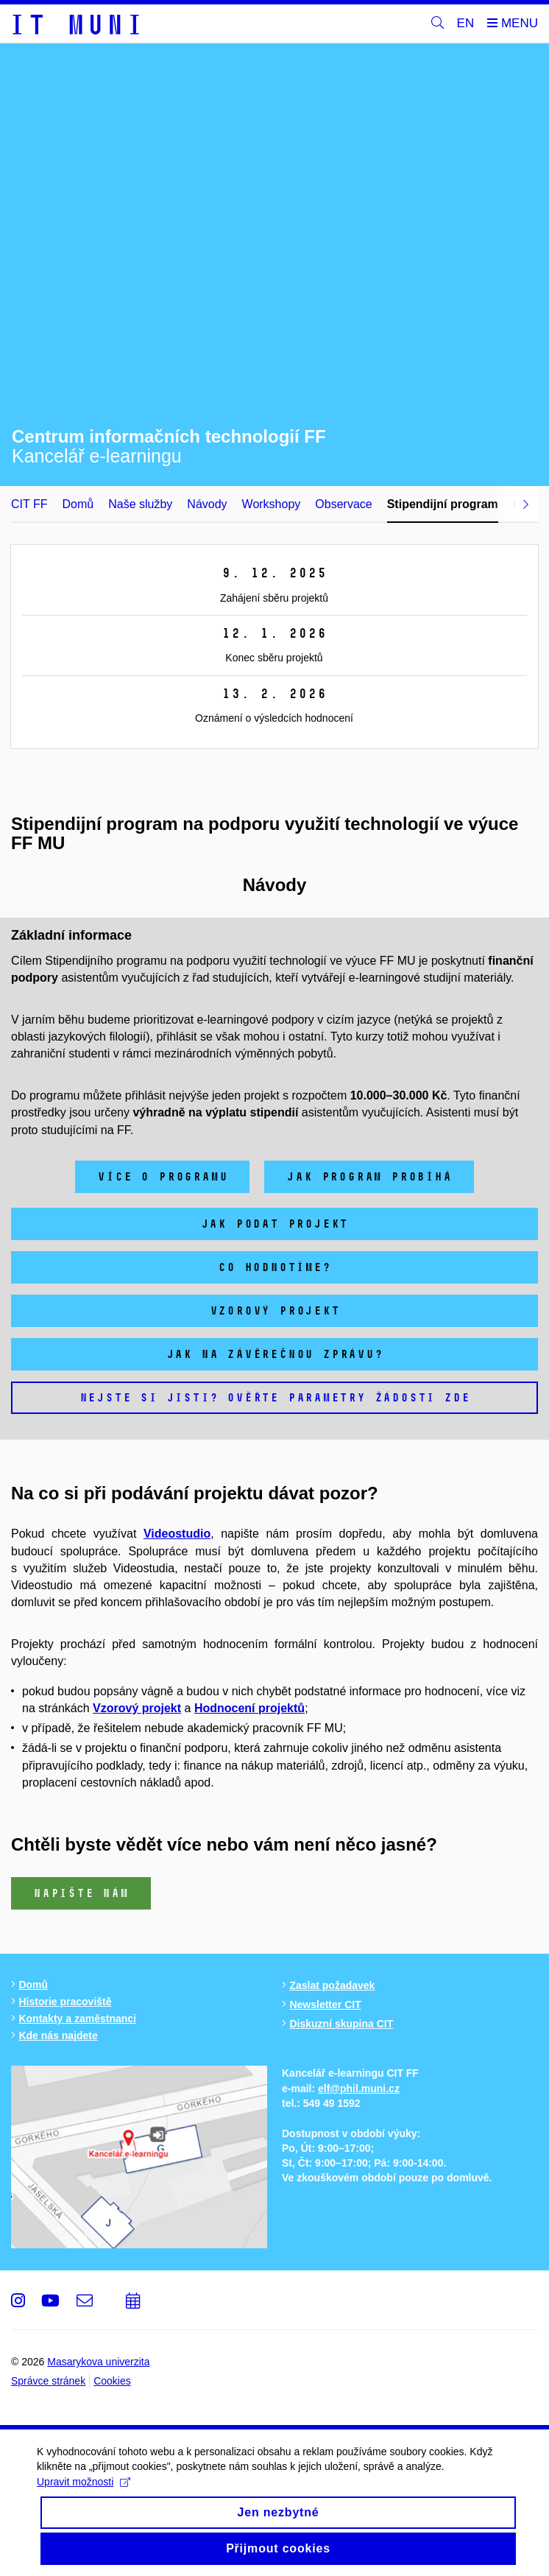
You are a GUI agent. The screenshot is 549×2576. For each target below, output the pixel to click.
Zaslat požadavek (332, 1985)
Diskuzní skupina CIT (341, 2024)
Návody (207, 504)
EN (466, 23)
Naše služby (140, 504)
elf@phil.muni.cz (359, 2088)
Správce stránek (48, 2381)
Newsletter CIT (325, 2004)
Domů (77, 504)
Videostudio (177, 1533)
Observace (343, 504)
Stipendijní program (442, 504)
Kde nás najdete (57, 2035)
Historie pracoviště (64, 2001)
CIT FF (29, 504)
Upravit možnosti (83, 2493)
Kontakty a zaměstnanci (77, 2018)
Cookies (112, 2381)
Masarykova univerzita (98, 2362)
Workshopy (271, 504)
